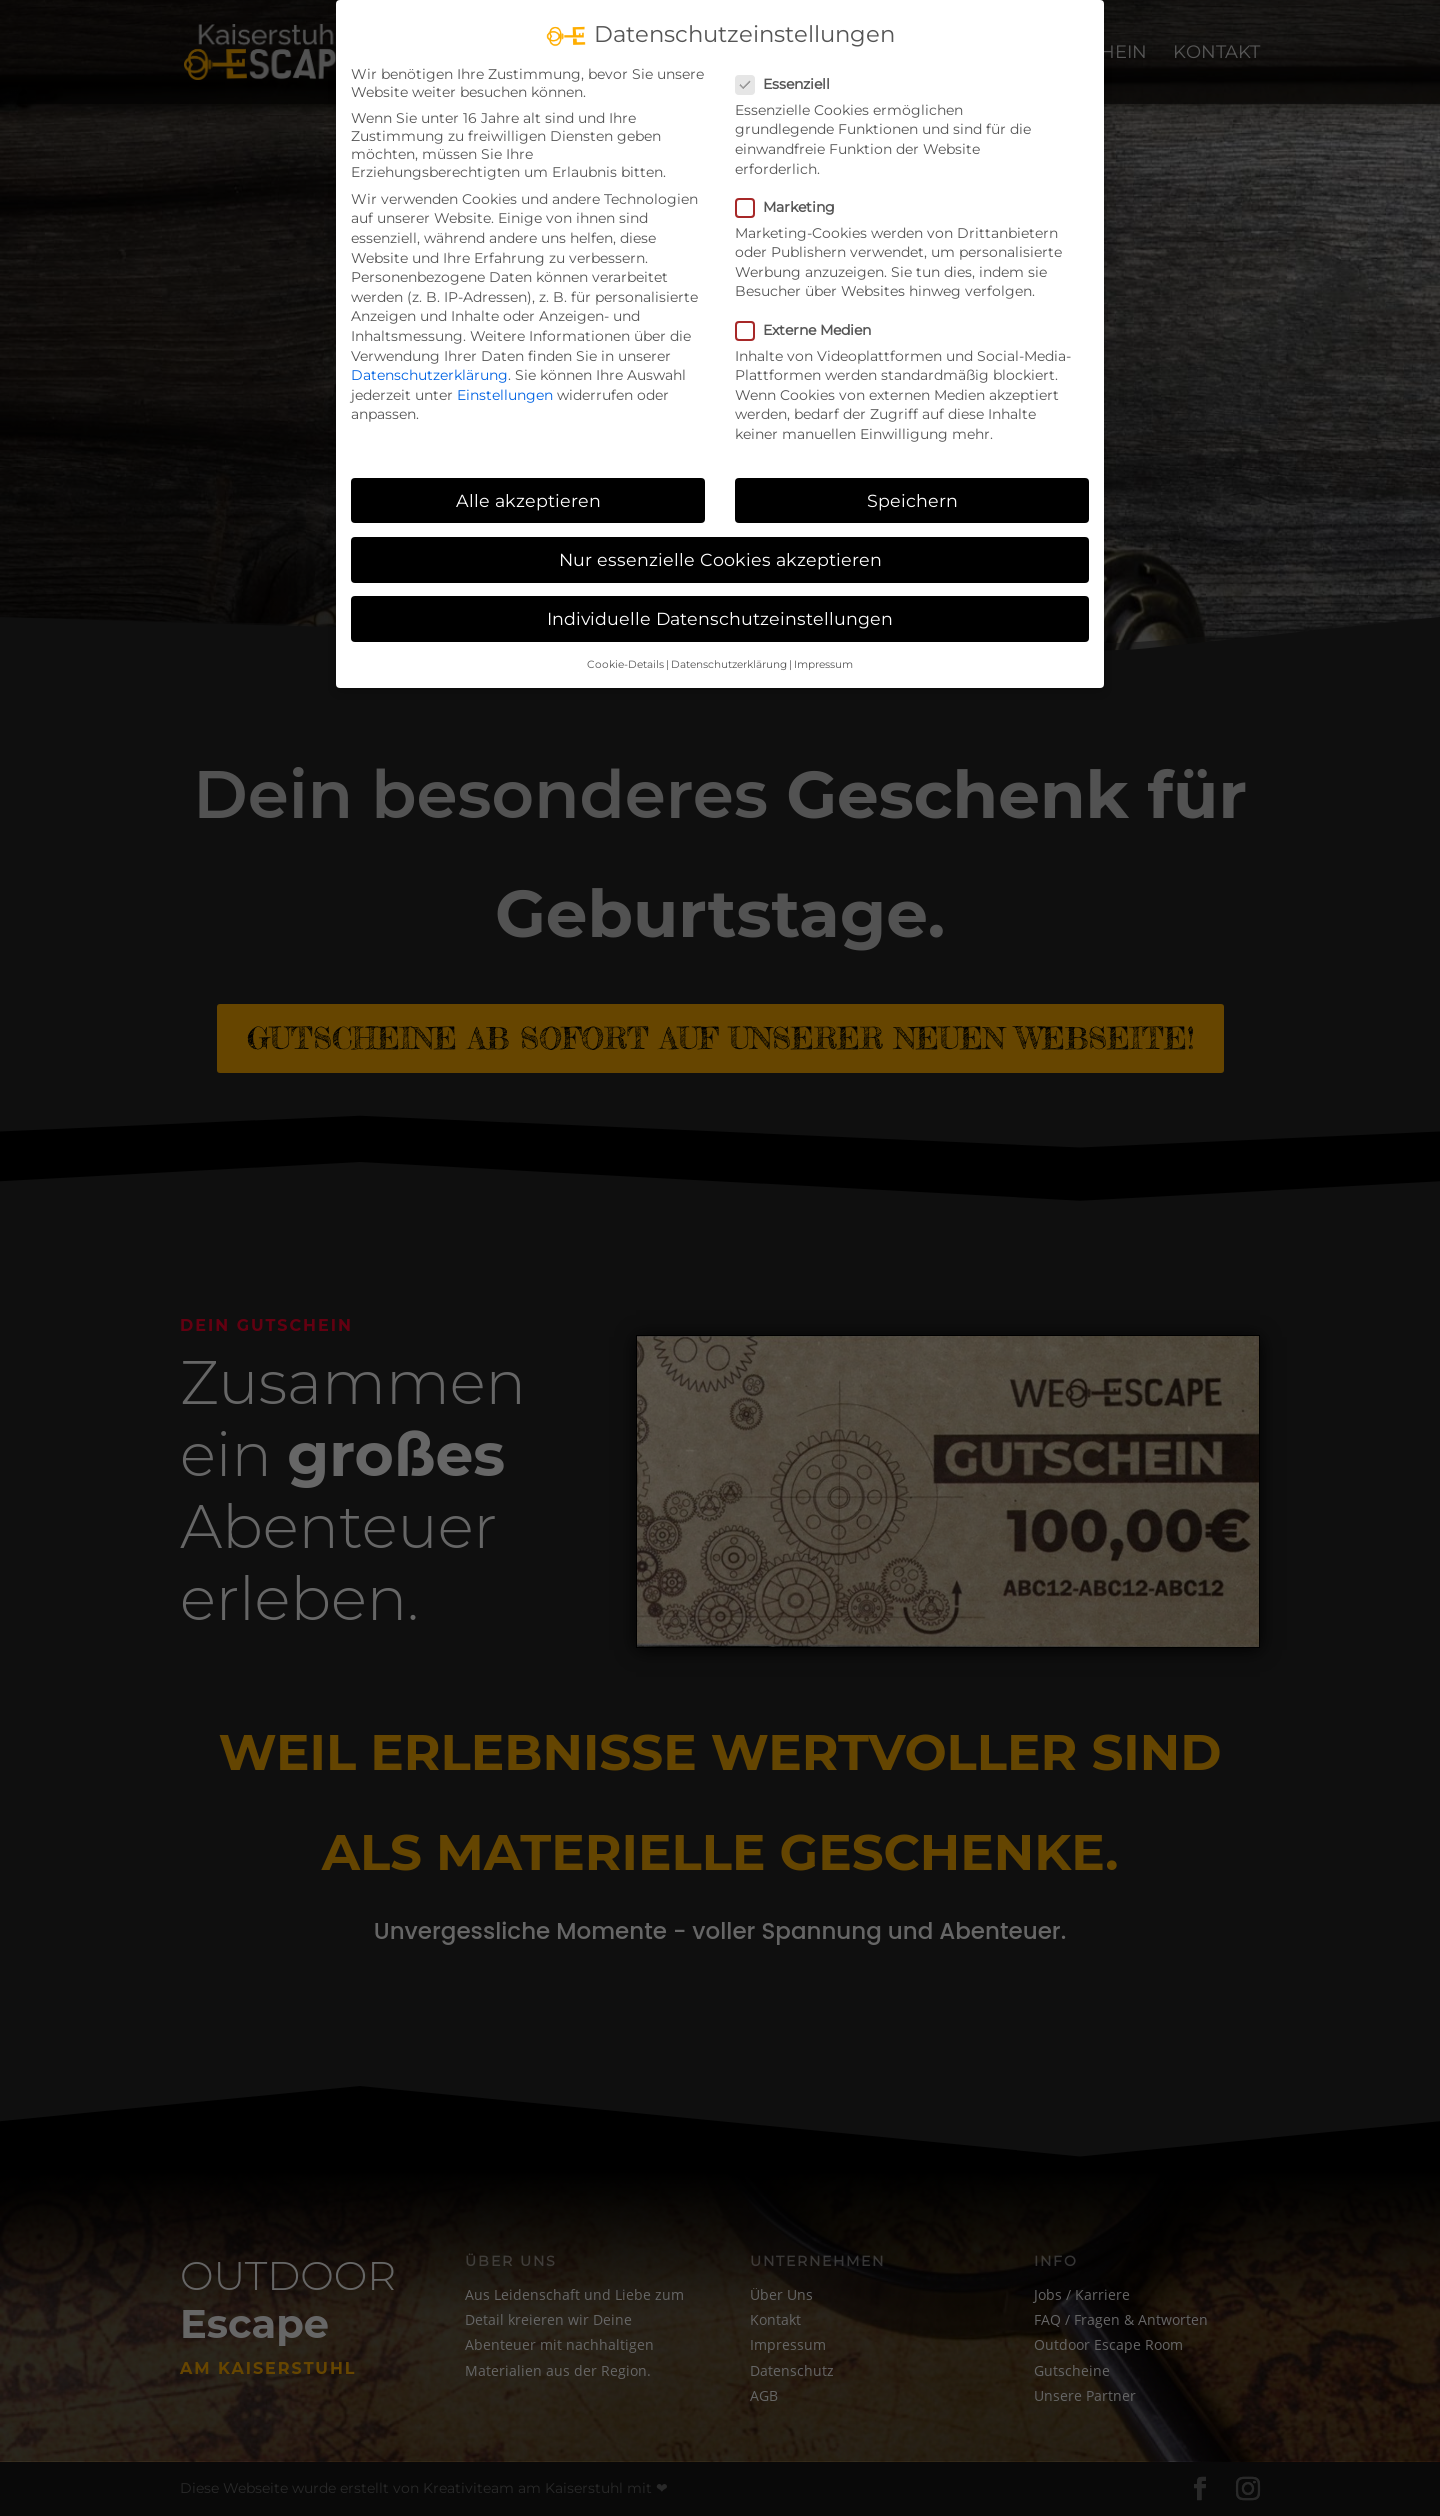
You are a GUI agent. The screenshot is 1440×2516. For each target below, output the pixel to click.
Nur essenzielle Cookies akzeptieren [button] (720, 559)
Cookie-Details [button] (625, 664)
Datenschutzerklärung (429, 375)
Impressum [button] (823, 664)
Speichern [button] (912, 500)
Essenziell (791, 84)
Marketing (793, 207)
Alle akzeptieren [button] (528, 500)
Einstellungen (505, 395)
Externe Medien (811, 330)
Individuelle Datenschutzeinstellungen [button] (720, 618)
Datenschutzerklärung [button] (729, 664)
